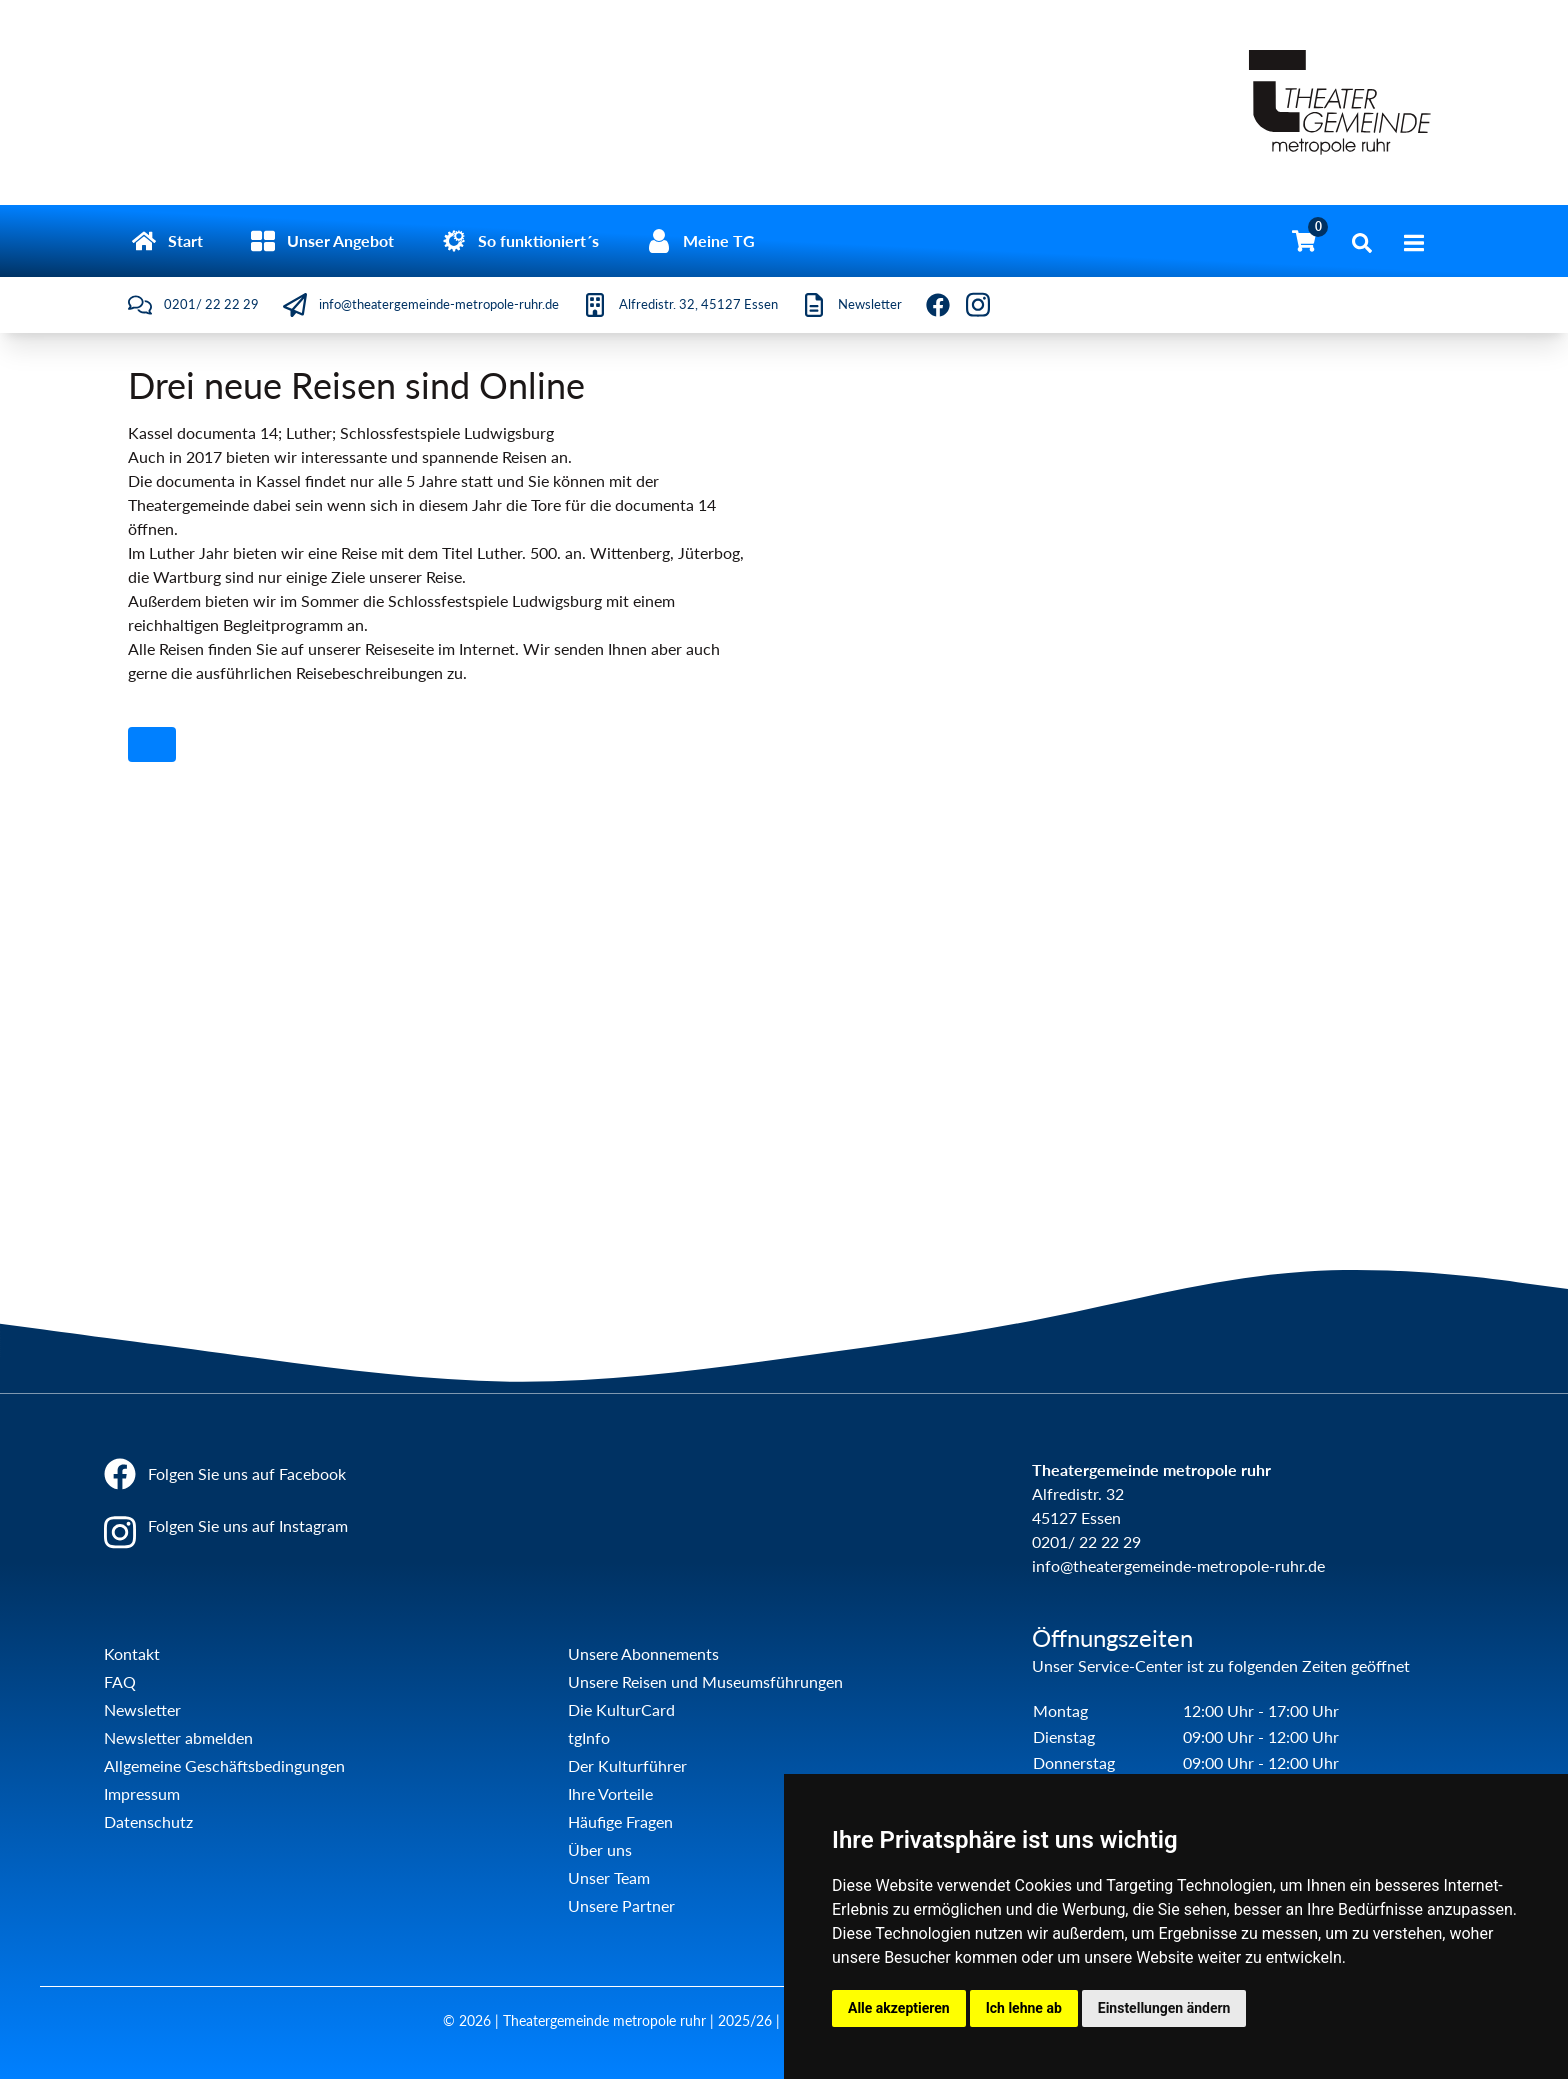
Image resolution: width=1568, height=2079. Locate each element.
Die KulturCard (621, 1709)
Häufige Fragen (620, 1821)
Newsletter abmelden (178, 1737)
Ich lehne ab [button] (1024, 2008)
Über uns (600, 1849)
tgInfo (589, 1737)
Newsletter (142, 1709)
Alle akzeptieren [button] (899, 2008)
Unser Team (609, 1877)
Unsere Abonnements (643, 1653)
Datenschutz (148, 1821)
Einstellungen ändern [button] (1164, 2008)
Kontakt (132, 1653)
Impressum (142, 1793)
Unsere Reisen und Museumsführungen (705, 1681)
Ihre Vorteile (610, 1793)
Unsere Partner (621, 1905)
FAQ (120, 1681)
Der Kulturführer (627, 1765)
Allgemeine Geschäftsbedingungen (224, 1765)
